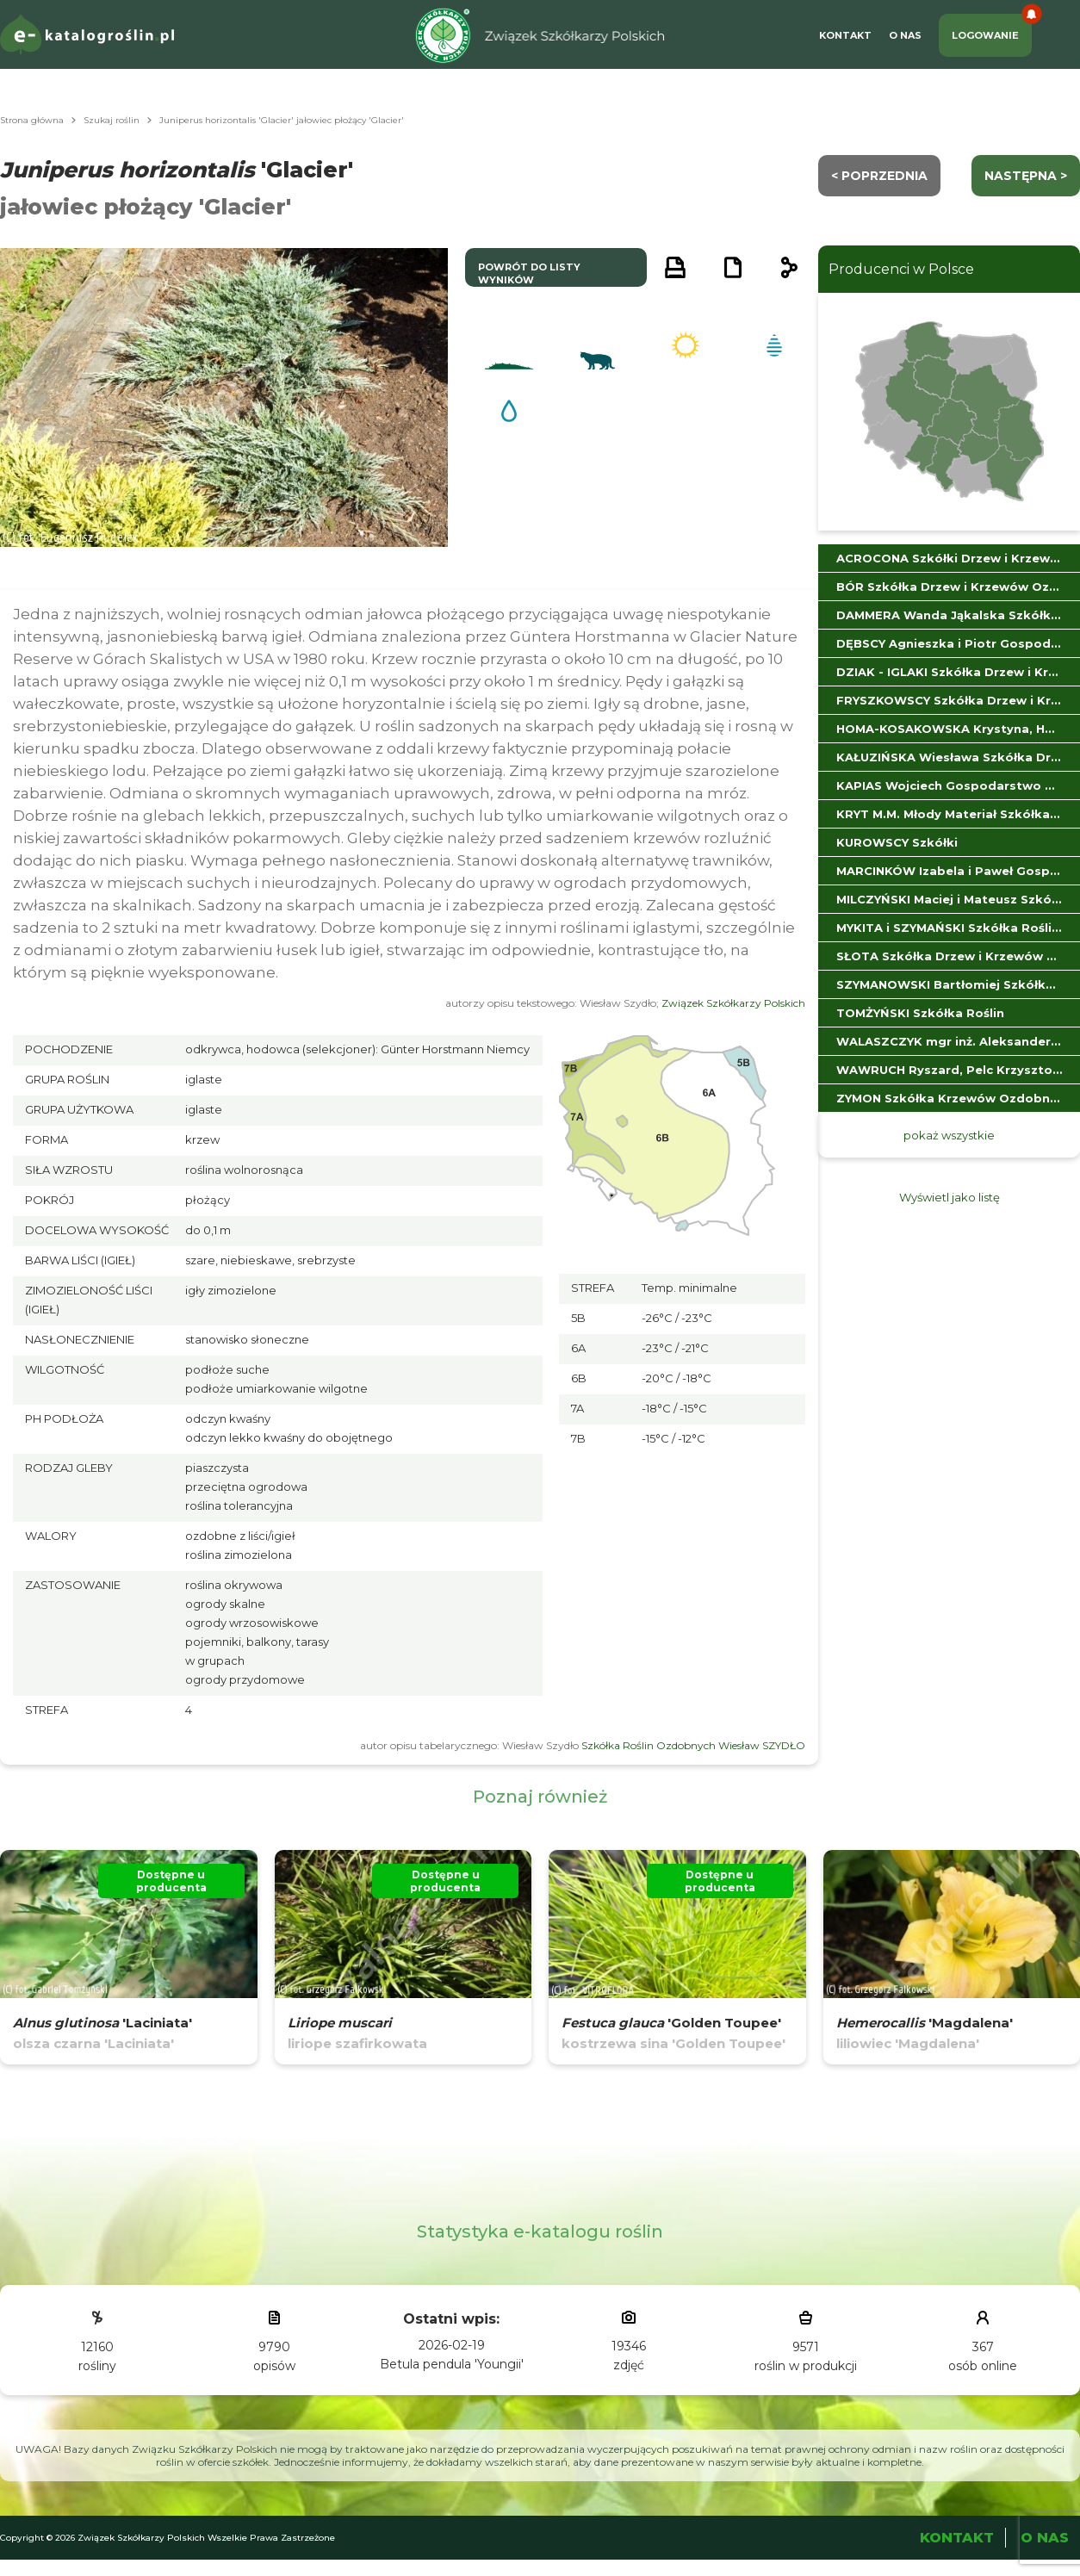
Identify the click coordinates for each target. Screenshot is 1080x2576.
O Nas (905, 35)
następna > (1025, 175)
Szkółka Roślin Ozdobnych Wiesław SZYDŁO (693, 1745)
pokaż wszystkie (949, 1135)
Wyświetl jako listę (949, 1197)
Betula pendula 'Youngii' (452, 2364)
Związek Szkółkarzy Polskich (733, 1002)
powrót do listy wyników (529, 273)
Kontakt (845, 35)
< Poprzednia (879, 175)
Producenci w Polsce (901, 269)
